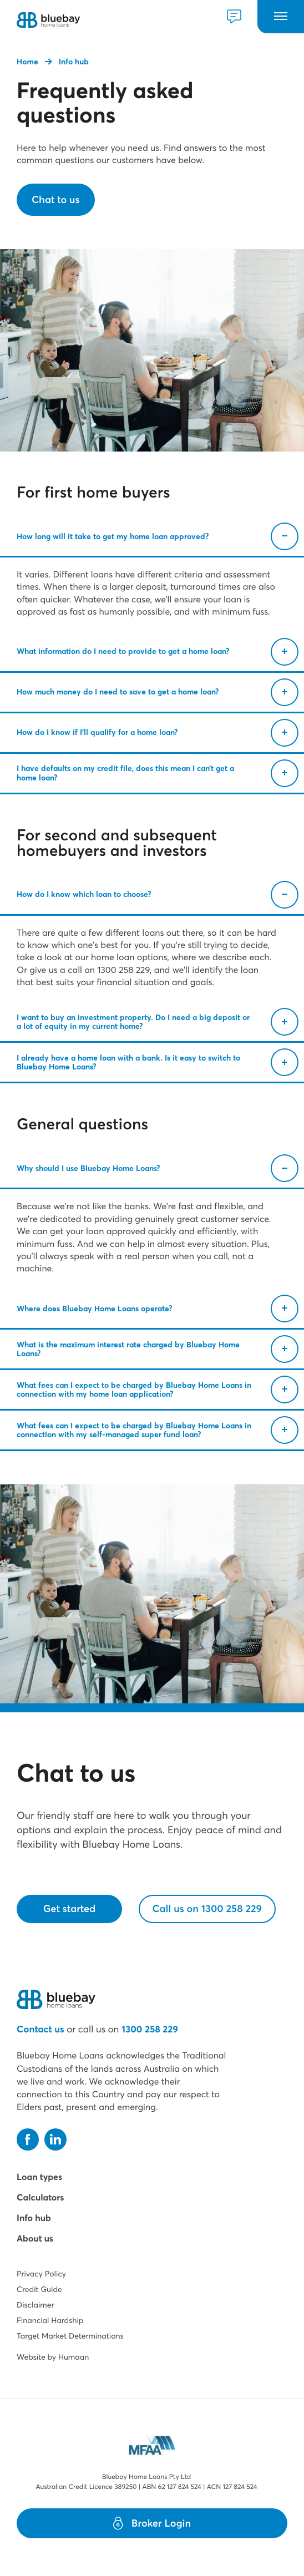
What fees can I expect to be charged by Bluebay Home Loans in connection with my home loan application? (157, 1389)
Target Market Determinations (70, 2336)
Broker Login (152, 2523)
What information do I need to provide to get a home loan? (157, 652)
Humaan (73, 2357)
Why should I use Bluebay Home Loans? (157, 1168)
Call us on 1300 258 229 (207, 1908)
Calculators (40, 2197)
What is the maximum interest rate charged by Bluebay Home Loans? (157, 1349)
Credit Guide (39, 2289)
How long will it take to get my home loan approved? (157, 536)
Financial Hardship (50, 2320)
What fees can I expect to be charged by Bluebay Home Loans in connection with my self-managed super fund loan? (157, 1430)
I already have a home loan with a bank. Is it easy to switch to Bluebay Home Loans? (157, 1062)
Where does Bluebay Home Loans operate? (157, 1308)
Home (27, 62)
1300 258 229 (149, 2029)
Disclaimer (35, 2305)
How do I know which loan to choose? (157, 895)
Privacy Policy (41, 2274)
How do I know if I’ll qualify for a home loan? (157, 733)
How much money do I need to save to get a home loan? (157, 692)
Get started (69, 1908)
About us (35, 2238)
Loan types (39, 2177)
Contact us (40, 2029)
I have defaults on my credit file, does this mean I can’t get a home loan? (157, 773)
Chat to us (56, 199)
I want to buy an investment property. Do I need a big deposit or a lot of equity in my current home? (157, 1022)
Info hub (74, 62)
